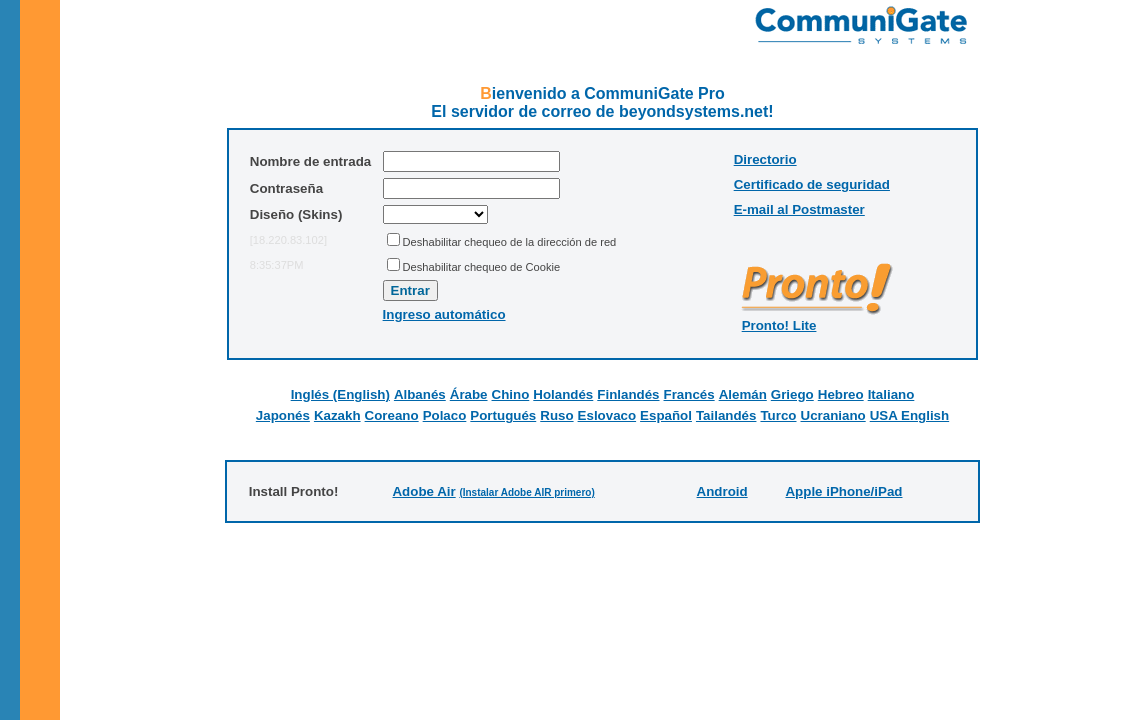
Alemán (743, 394)
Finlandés (628, 394)
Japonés (283, 415)
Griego (792, 394)
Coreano (392, 415)
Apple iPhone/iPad (843, 491)
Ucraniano (833, 415)
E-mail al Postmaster (799, 209)
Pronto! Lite (779, 325)
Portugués (503, 415)
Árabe (469, 394)
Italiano (891, 394)
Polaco (445, 415)
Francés (689, 394)
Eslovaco (607, 415)
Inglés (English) (340, 394)
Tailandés (726, 415)
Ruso (556, 415)
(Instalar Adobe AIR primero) (526, 492)
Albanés (420, 394)
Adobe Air (423, 491)
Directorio (765, 159)
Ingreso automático (444, 314)
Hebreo (841, 394)
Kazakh (337, 415)
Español (666, 415)
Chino (511, 394)
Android (722, 491)
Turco (778, 415)
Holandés (563, 394)
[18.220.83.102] (288, 240)
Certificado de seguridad (812, 184)
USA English (909, 415)
